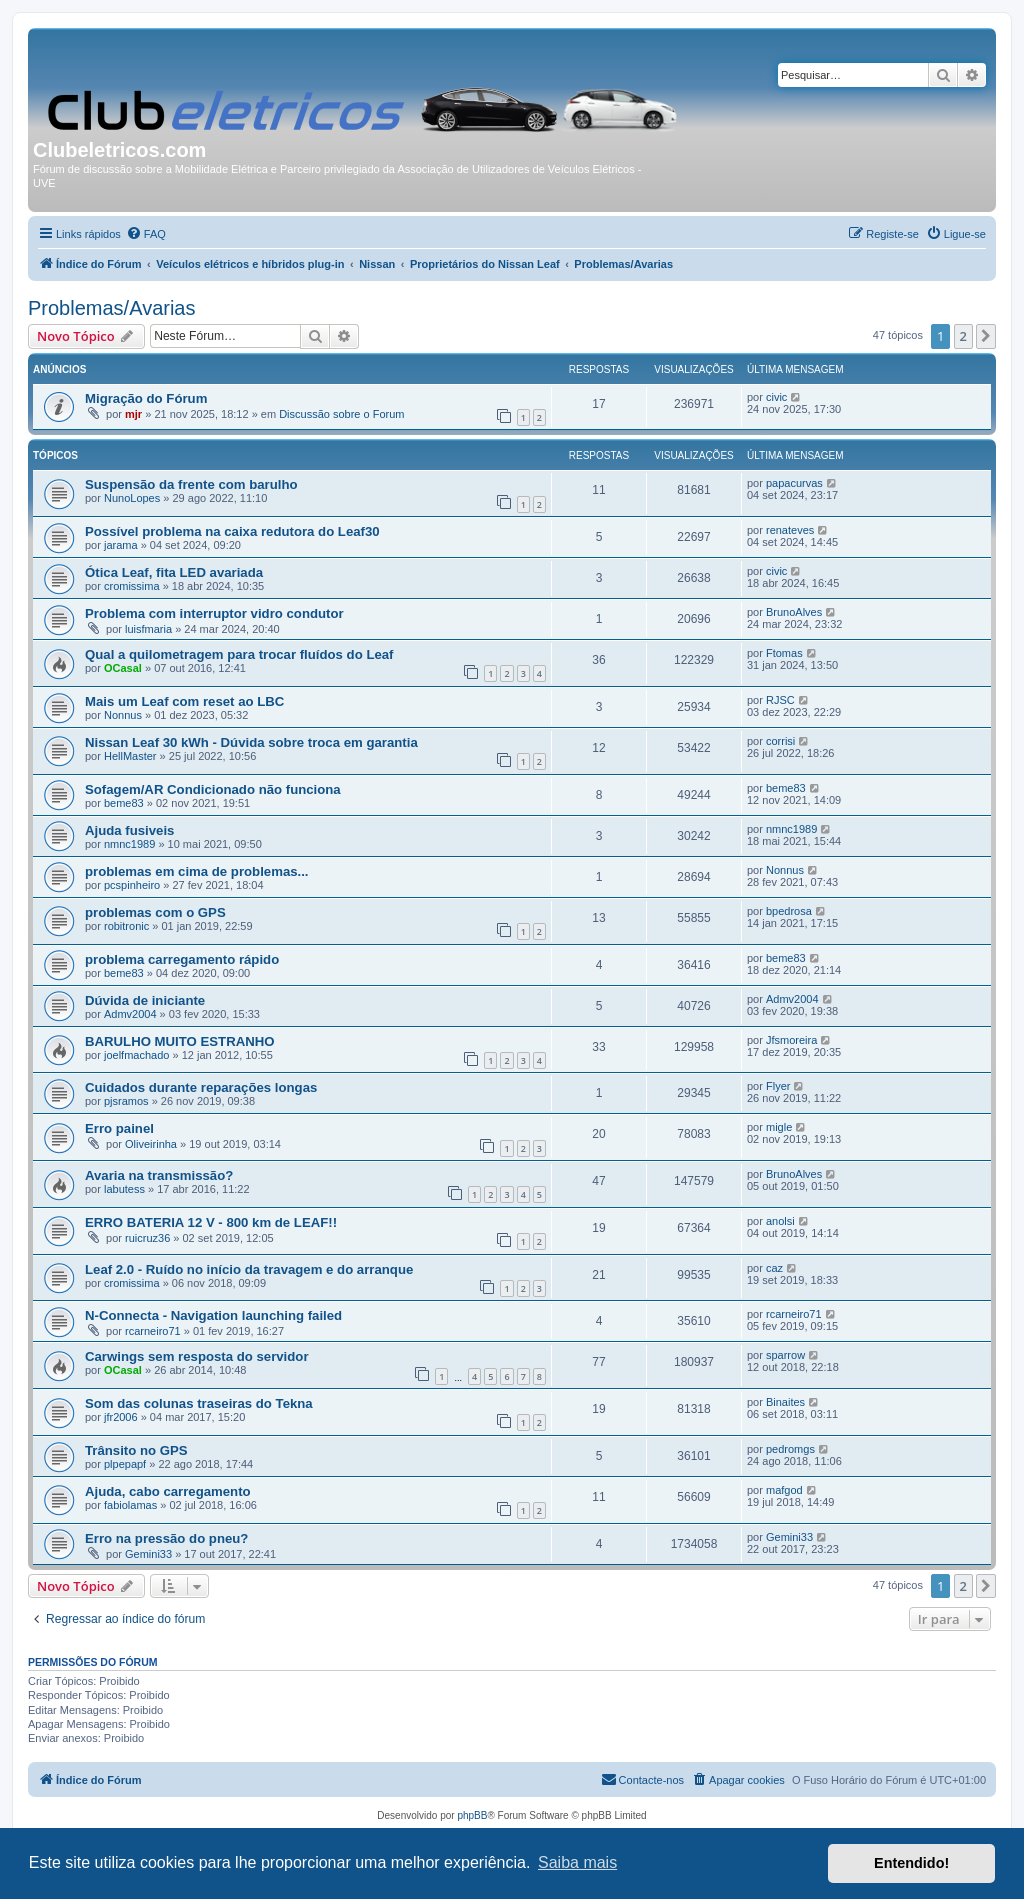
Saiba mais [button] (577, 1862)
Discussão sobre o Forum (341, 414)
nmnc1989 (129, 844)
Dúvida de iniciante (145, 1000)
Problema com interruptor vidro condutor (214, 613)
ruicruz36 (147, 1238)
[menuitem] (146, 234)
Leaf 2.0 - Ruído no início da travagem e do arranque (249, 1269)
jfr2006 (121, 1417)
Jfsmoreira (791, 1040)
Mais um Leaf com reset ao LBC (184, 701)
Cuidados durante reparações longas (201, 1087)
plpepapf (125, 1464)
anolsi (780, 1221)
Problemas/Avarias (111, 308)
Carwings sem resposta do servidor (197, 1356)
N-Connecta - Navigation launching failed (213, 1315)
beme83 (124, 803)
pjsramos (126, 1101)
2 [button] (963, 336)
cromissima (132, 586)
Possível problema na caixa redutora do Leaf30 (232, 531)
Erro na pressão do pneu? (166, 1538)
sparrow (785, 1355)
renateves (790, 530)
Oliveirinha (151, 1144)
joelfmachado (136, 1055)
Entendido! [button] (911, 1863)
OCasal (123, 668)
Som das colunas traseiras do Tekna (199, 1403)
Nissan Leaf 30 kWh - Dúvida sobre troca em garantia (251, 742)
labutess (124, 1189)
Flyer (778, 1086)
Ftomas (784, 653)
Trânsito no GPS (136, 1450)
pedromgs (790, 1449)
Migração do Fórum (146, 398)
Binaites (785, 1402)
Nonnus (123, 715)
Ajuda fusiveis (129, 830)
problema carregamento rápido (182, 959)
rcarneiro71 (153, 1331)
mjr (133, 414)
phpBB (472, 1815)
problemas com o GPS (155, 912)
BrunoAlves (794, 612)
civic (776, 397)
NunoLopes (132, 498)
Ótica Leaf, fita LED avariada (174, 572)
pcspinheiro (132, 885)
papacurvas (794, 483)
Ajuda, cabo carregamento (168, 1491)
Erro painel (119, 1128)
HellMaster (130, 756)
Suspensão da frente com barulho (191, 484)
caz (774, 1268)
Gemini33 (148, 1554)
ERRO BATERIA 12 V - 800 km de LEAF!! (211, 1222)
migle (779, 1127)
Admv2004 (130, 1014)
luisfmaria (148, 629)
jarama (121, 545)
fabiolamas (130, 1505)
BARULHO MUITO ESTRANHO (180, 1041)
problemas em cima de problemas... (197, 871)
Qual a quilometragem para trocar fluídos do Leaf (239, 654)
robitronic (126, 926)
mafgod (784, 1490)
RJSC (780, 700)
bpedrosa (789, 911)
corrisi (780, 741)
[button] (986, 336)
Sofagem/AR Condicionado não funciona (213, 789)
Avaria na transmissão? (159, 1175)
